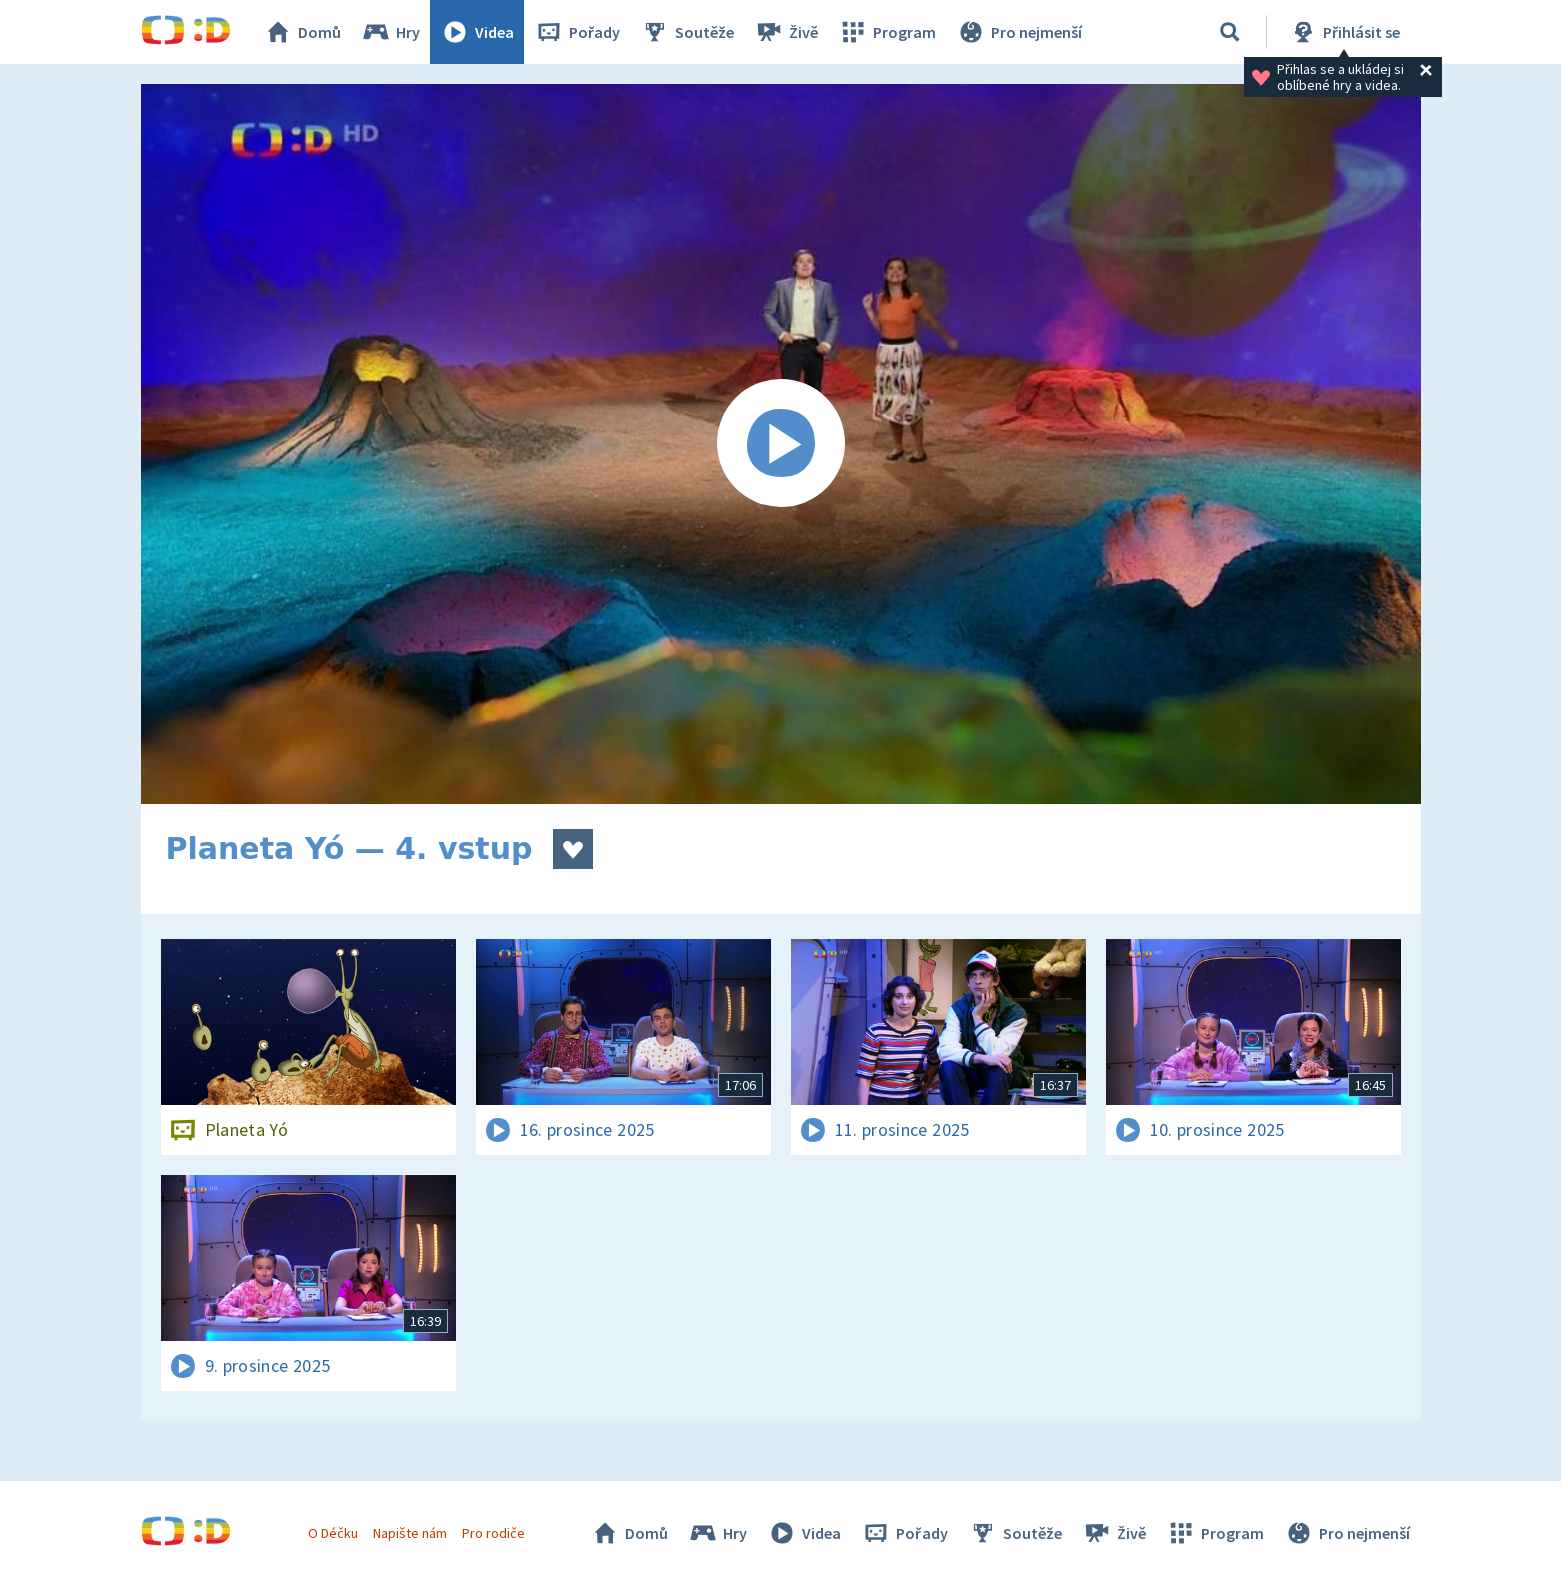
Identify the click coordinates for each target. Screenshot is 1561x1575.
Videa (477, 32)
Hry (390, 32)
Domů (302, 32)
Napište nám (410, 1533)
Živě (786, 32)
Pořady (577, 32)
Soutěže (687, 32)
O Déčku (333, 1533)
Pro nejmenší (1019, 32)
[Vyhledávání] (1230, 32)
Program (887, 32)
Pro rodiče (493, 1533)
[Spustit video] (781, 444)
